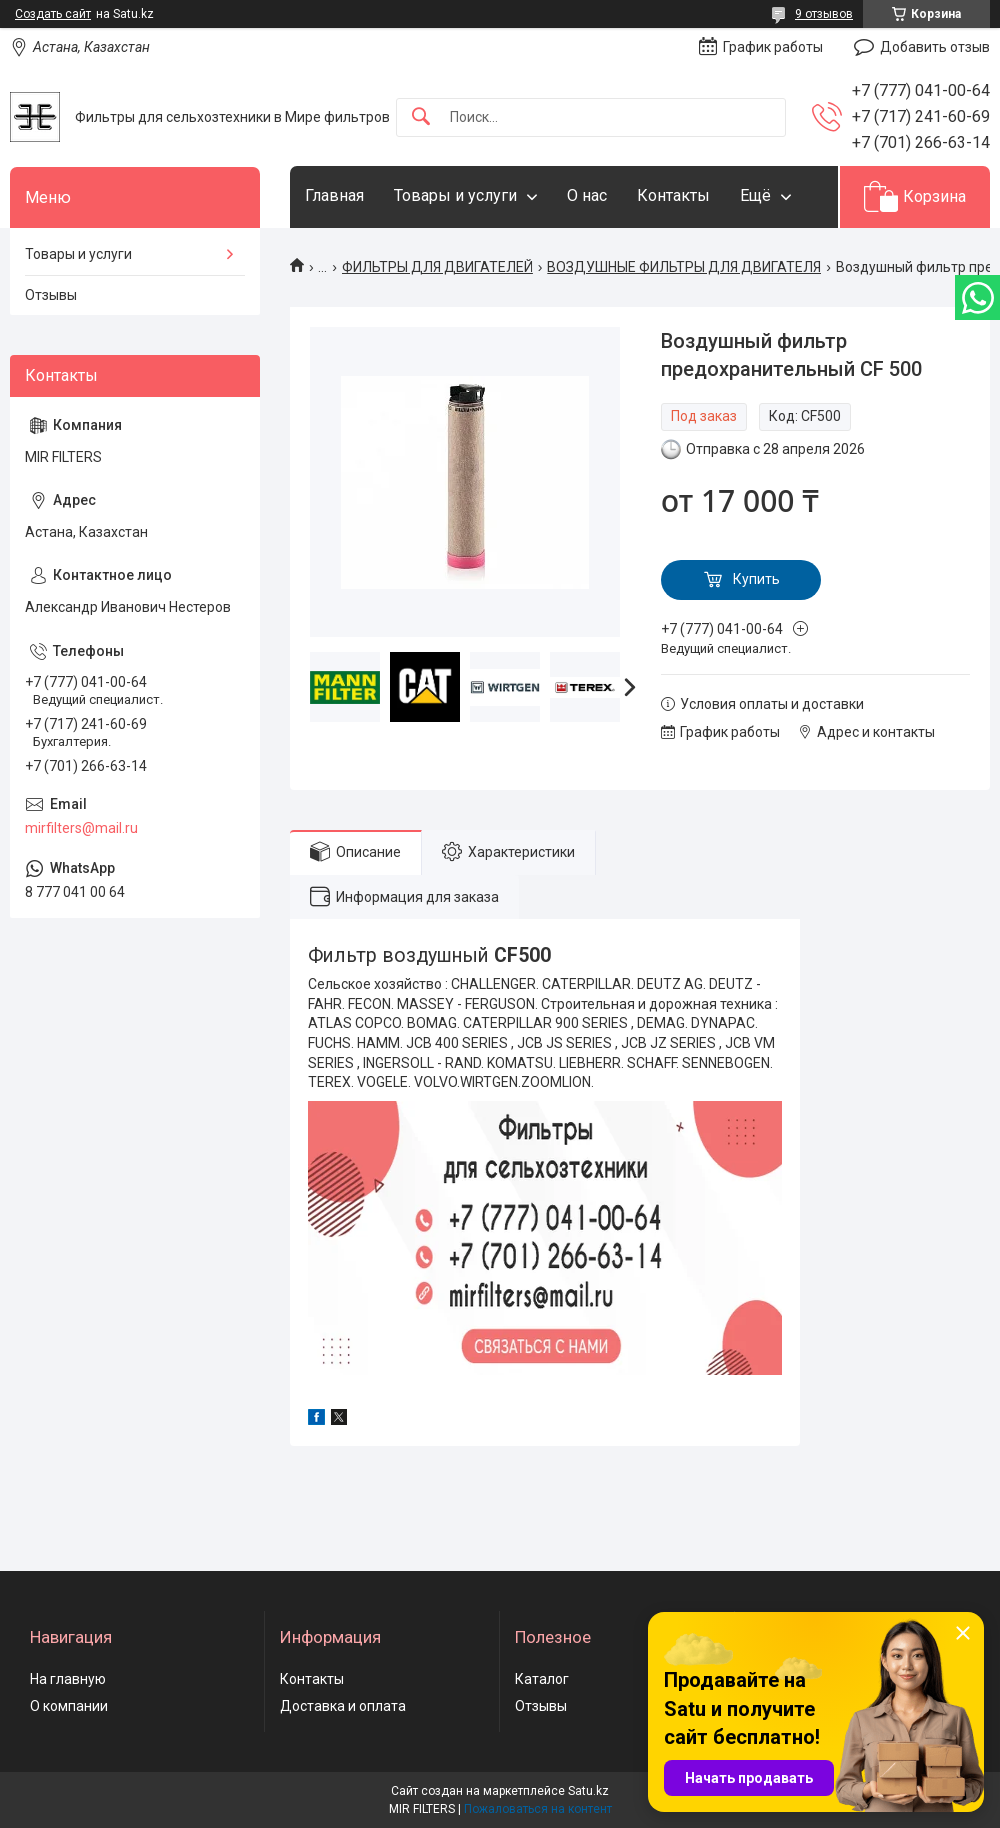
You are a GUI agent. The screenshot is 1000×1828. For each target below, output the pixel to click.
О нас (587, 195)
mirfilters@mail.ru (81, 828)
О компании (69, 1706)
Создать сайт (53, 14)
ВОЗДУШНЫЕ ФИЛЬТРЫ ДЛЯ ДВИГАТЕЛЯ (684, 267)
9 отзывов (824, 14)
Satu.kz (588, 1791)
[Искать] (421, 117)
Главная (334, 195)
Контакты (673, 195)
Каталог (542, 1679)
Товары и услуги (455, 195)
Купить (756, 579)
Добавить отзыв (935, 47)
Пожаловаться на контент (538, 1809)
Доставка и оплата (343, 1706)
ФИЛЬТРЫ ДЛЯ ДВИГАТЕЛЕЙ (437, 267)
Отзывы (51, 295)
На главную (68, 1679)
